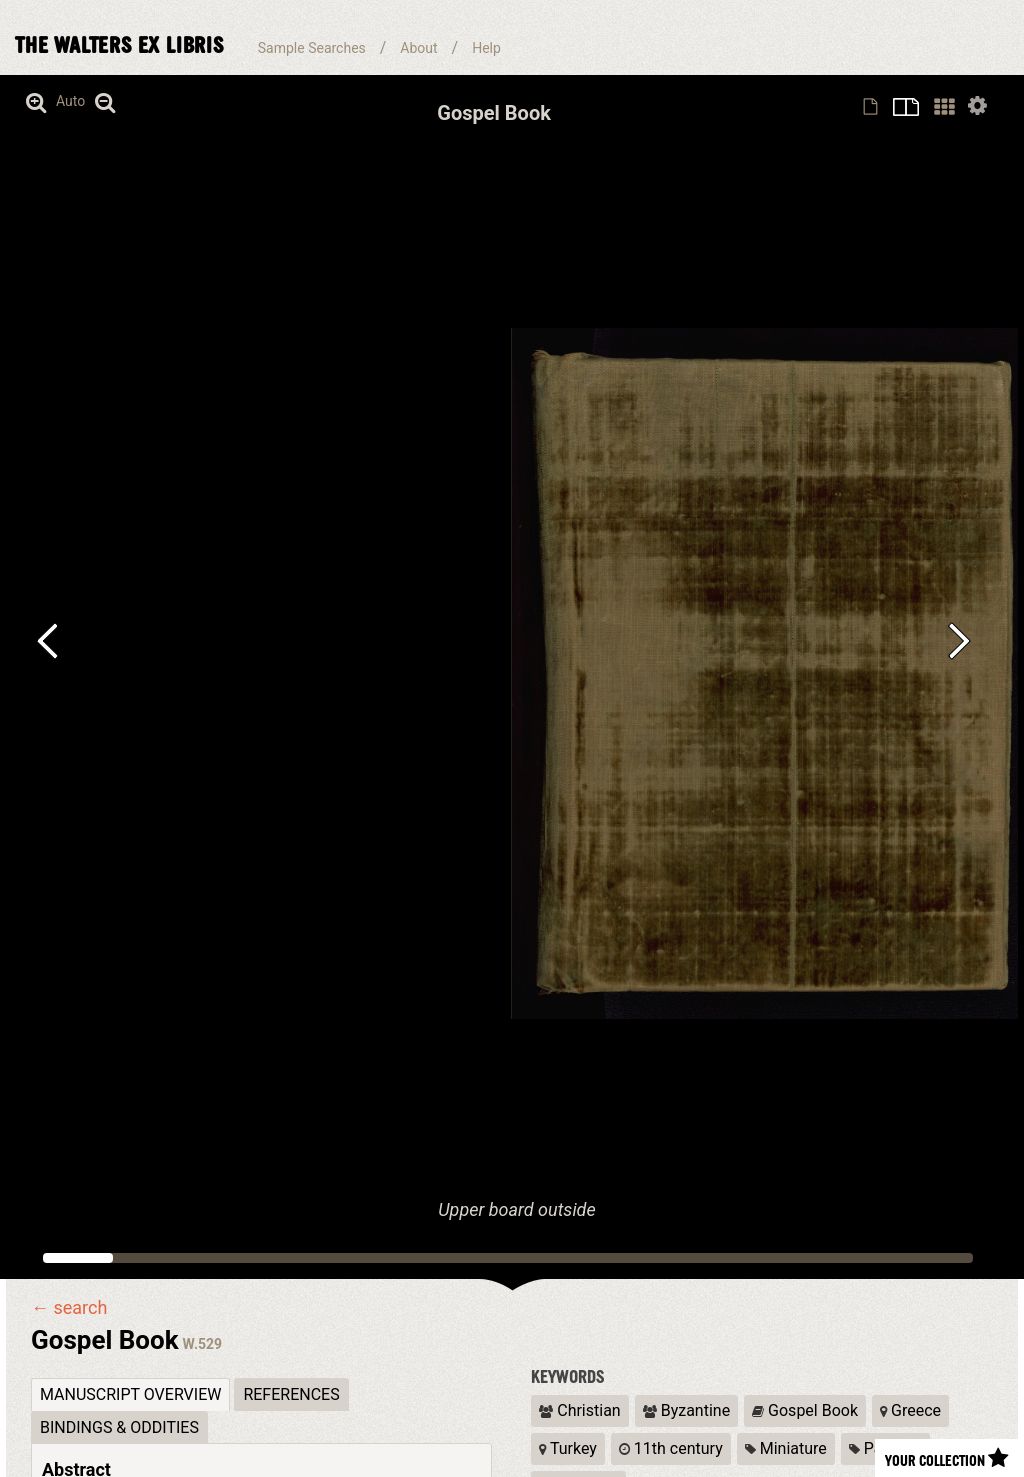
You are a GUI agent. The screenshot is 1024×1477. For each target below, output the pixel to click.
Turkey (568, 1448)
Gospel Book (805, 1410)
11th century (671, 1448)
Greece (910, 1410)
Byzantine (686, 1410)
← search (69, 1308)
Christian (579, 1410)
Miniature (786, 1448)
